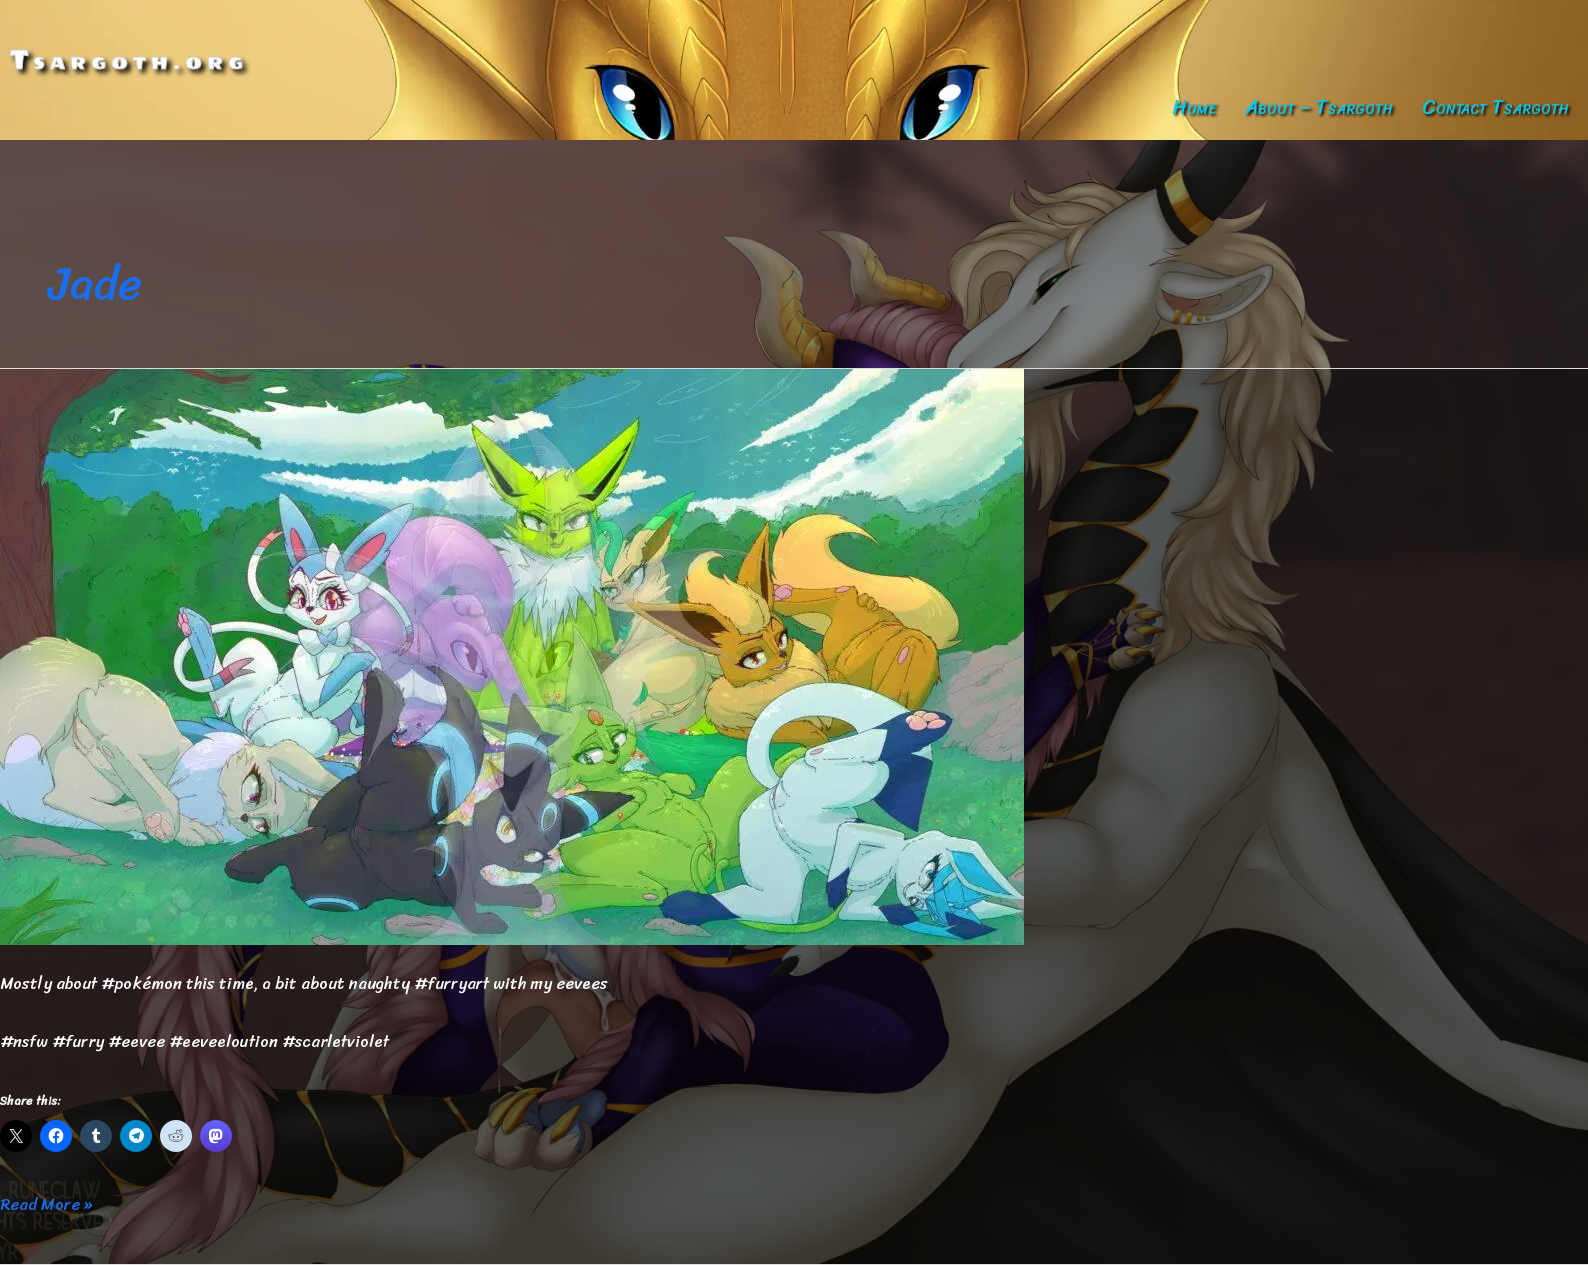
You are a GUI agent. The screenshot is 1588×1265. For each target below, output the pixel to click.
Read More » (46, 1204)
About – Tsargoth (1319, 107)
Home (1194, 107)
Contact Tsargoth (1495, 107)
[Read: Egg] (512, 655)
